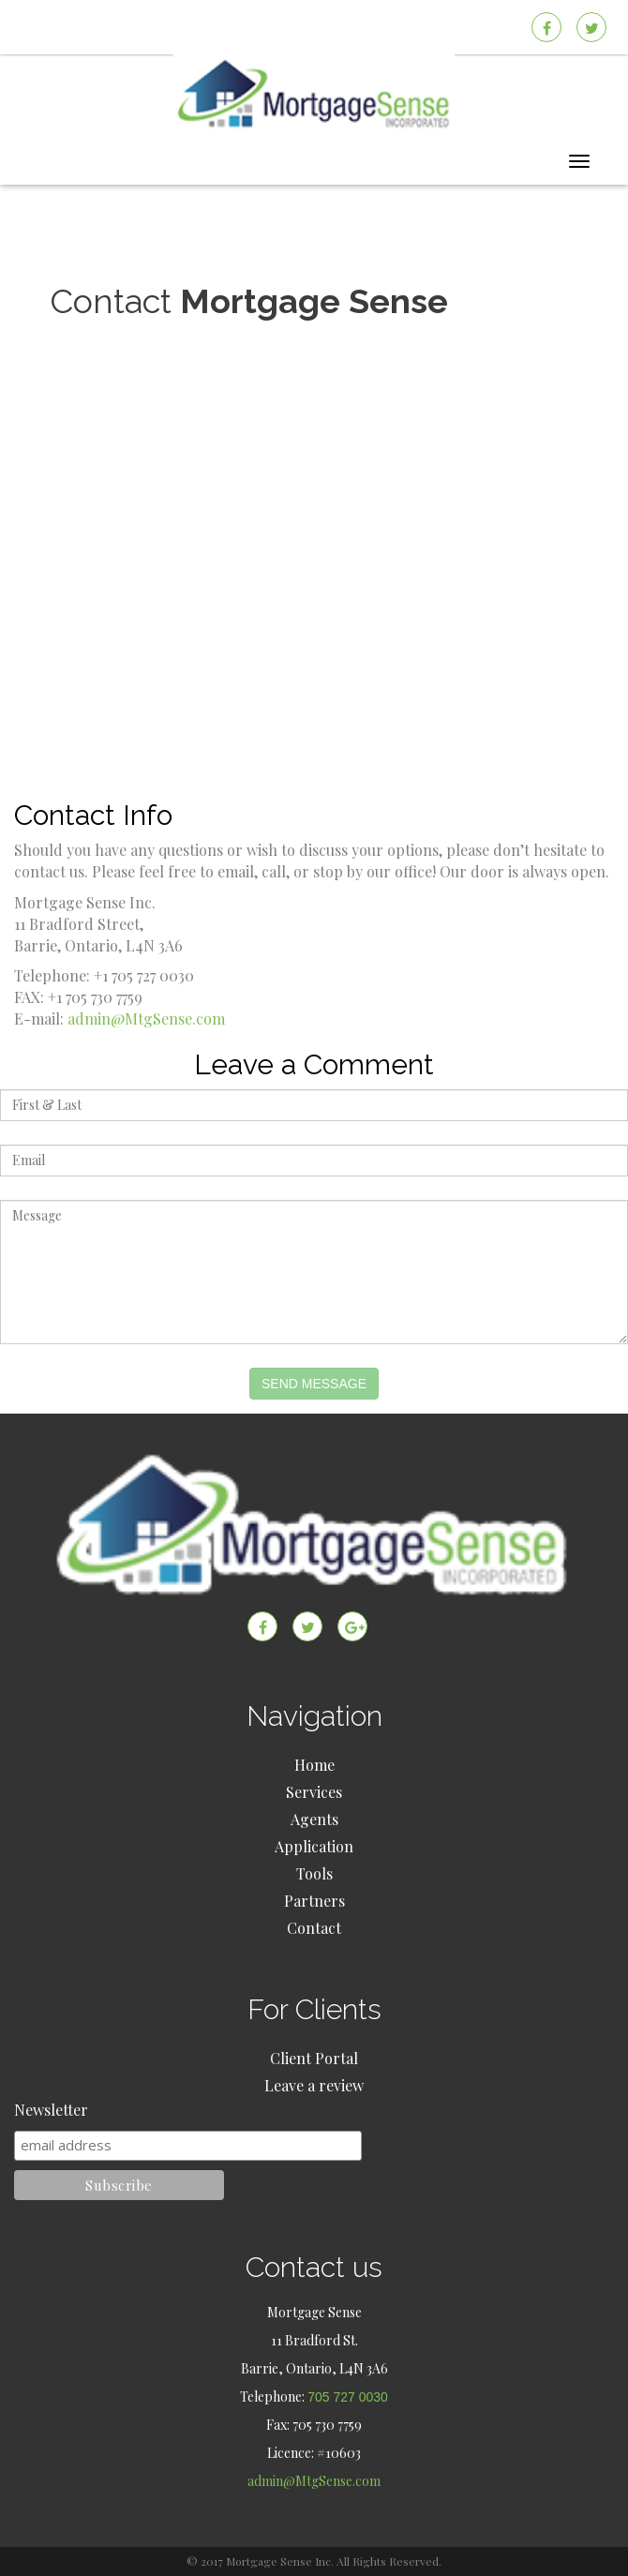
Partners (314, 1900)
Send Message (314, 1383)
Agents (314, 1819)
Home (314, 1765)
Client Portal (314, 2058)
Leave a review (314, 2085)
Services (314, 1792)
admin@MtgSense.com (146, 1018)
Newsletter (51, 2109)
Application (314, 1846)
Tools (314, 1873)
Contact (314, 1928)
